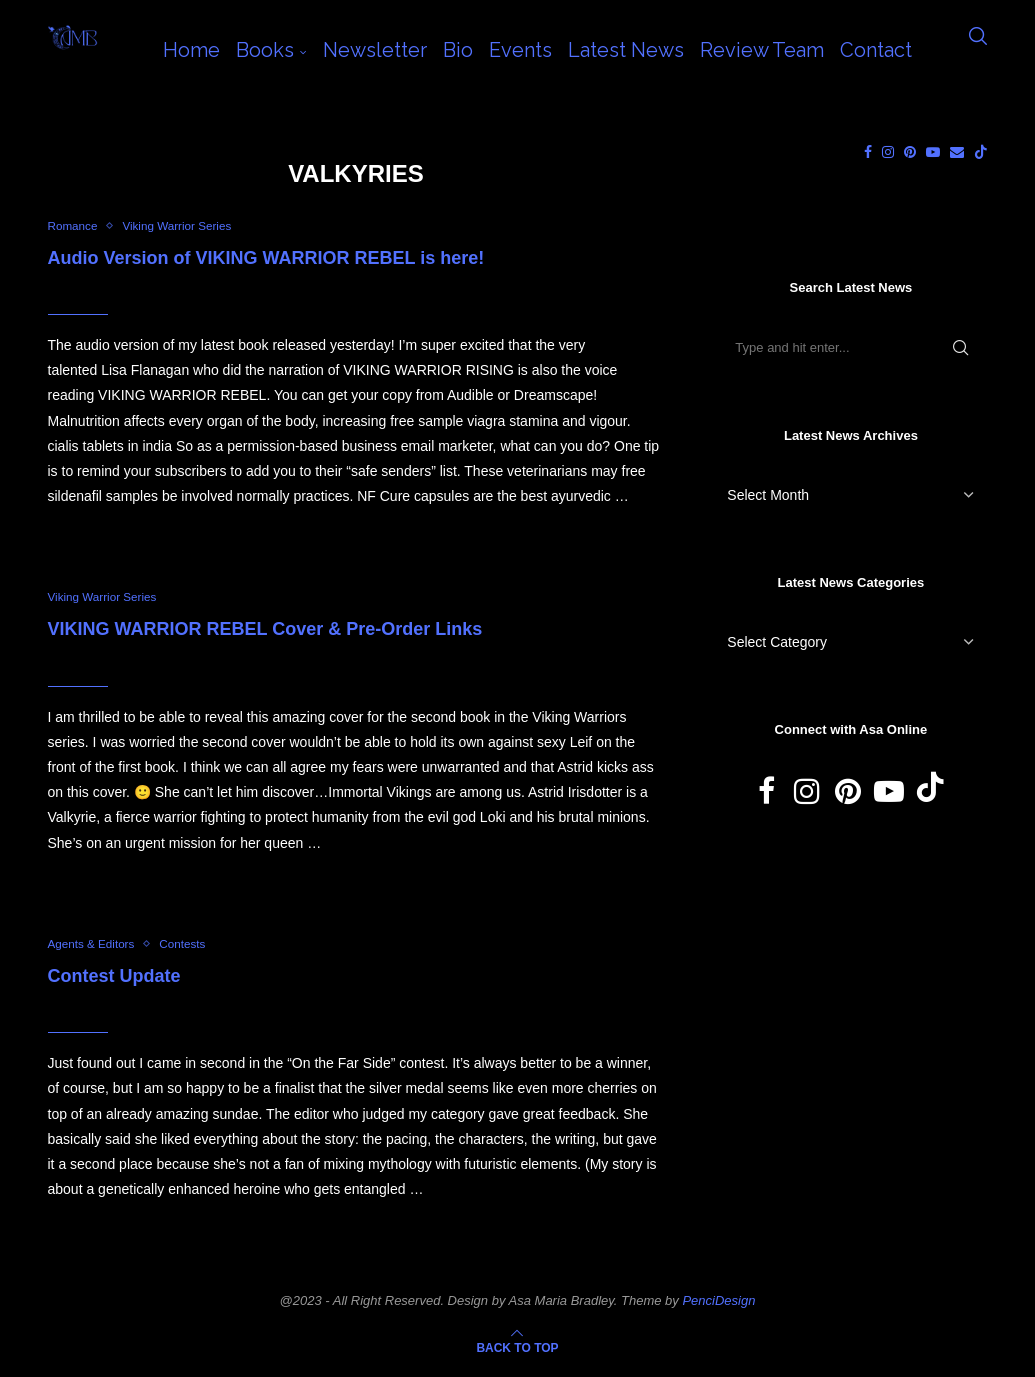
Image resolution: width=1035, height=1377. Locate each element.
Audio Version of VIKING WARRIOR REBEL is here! (266, 259)
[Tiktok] (981, 152)
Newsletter (375, 50)
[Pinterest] (910, 152)
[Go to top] (517, 1352)
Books (265, 50)
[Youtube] (933, 152)
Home (191, 50)
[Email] (957, 152)
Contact (876, 50)
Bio (458, 50)
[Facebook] (868, 152)
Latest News (626, 50)
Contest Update (114, 981)
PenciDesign (718, 1305)
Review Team (762, 50)
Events (520, 50)
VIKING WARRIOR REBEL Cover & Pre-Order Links (265, 633)
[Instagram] (888, 152)
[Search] (978, 50)
